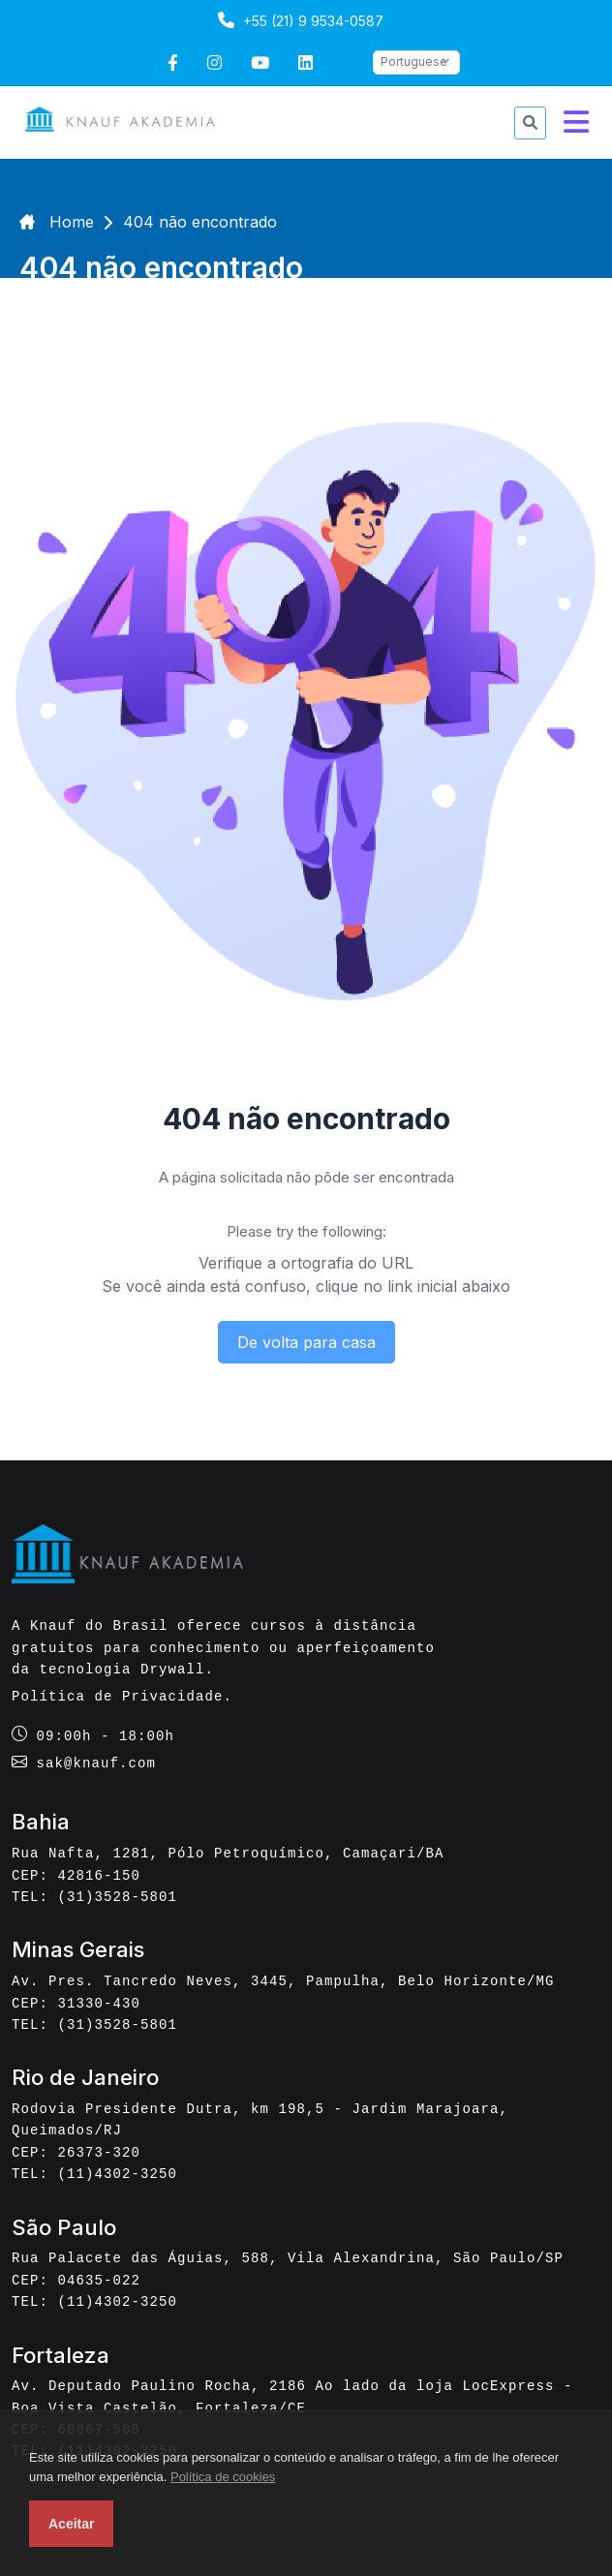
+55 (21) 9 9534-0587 (298, 20)
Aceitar (71, 2523)
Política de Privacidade (118, 1696)
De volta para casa (306, 1342)
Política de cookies (222, 2476)
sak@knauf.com (97, 1763)
